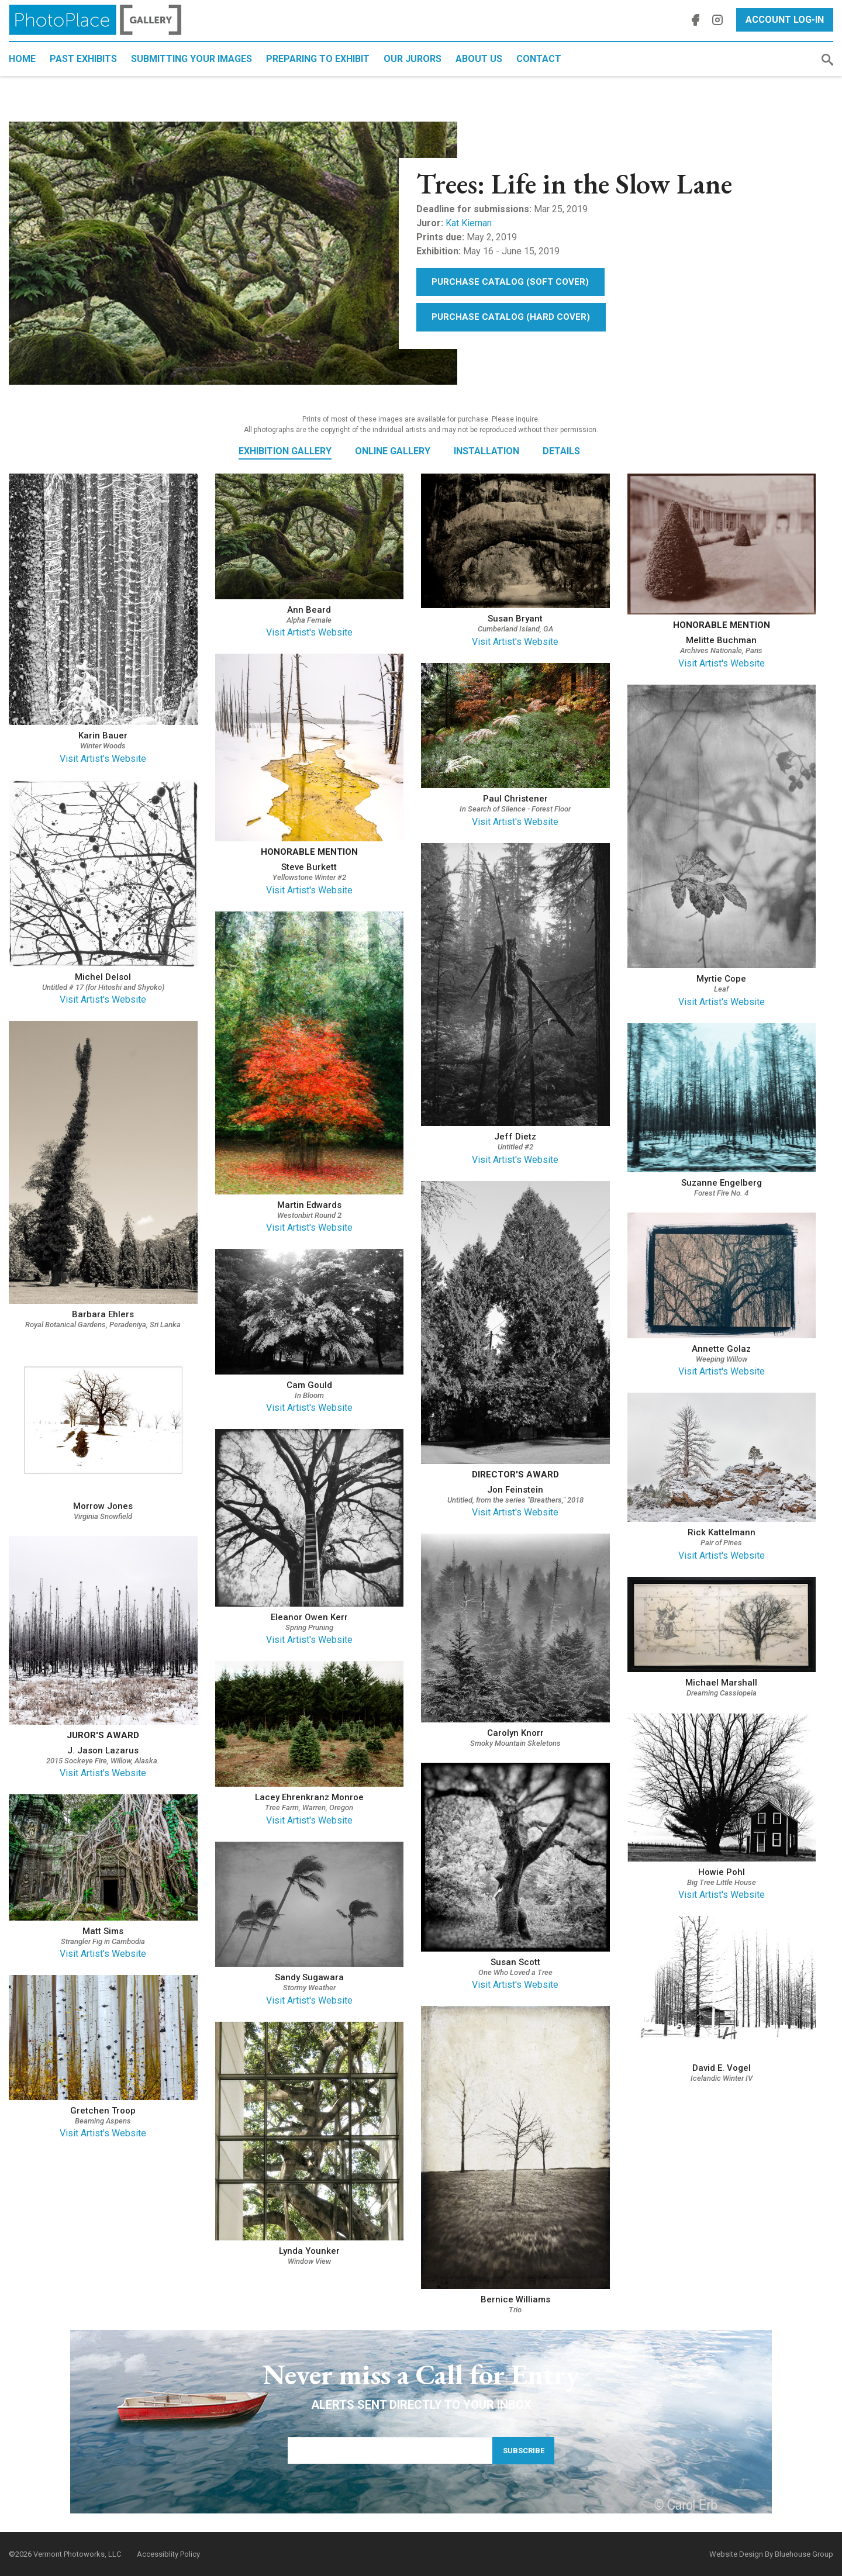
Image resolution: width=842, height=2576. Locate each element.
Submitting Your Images (191, 58)
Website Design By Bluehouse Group (771, 2554)
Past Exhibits (83, 58)
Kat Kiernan (469, 223)
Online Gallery (392, 451)
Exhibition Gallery (285, 451)
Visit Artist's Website (103, 758)
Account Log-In (785, 19)
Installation (486, 451)
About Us (478, 58)
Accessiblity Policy (168, 2554)
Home (22, 58)
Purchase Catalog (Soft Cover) (510, 282)
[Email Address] (390, 2450)
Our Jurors (412, 58)
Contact (538, 58)
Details (561, 451)
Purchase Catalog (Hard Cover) (511, 317)
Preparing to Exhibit (318, 58)
